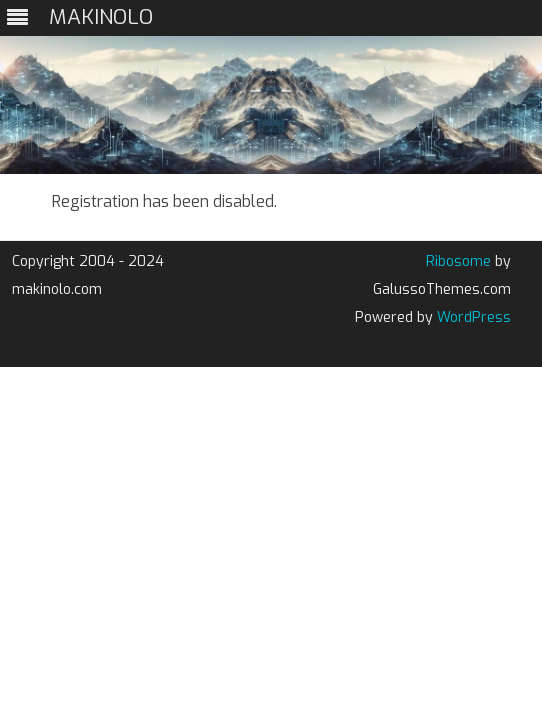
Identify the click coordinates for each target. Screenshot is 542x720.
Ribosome (458, 261)
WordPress (472, 317)
